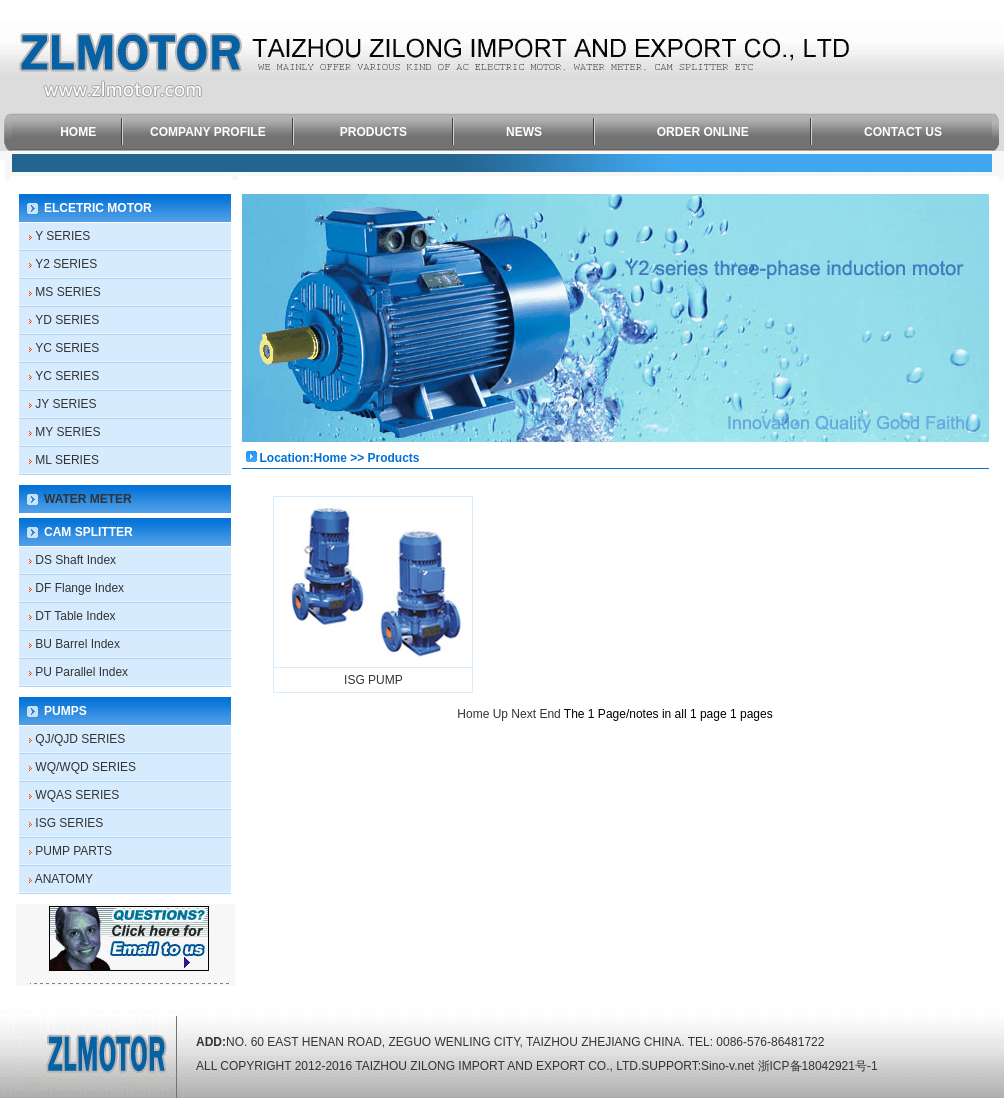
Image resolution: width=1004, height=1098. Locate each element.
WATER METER (88, 499)
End (549, 714)
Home (473, 714)
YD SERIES (67, 320)
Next (523, 714)
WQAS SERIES (77, 795)
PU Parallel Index (81, 672)
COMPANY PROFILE (208, 132)
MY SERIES (67, 432)
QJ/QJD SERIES (80, 739)
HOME (78, 132)
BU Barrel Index (77, 644)
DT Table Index (75, 616)
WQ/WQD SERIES (85, 767)
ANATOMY (64, 879)
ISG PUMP (373, 680)
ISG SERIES (69, 823)
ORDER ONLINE (703, 132)
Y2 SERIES (66, 264)
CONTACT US (903, 132)
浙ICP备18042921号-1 (818, 1066)
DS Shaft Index (75, 560)
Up (500, 714)
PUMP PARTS (73, 851)
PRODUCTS (373, 132)
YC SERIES (67, 348)
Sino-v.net (727, 1066)
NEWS (524, 132)
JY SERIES (65, 404)
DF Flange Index (79, 588)
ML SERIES (67, 460)
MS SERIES (67, 292)
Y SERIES (62, 236)
